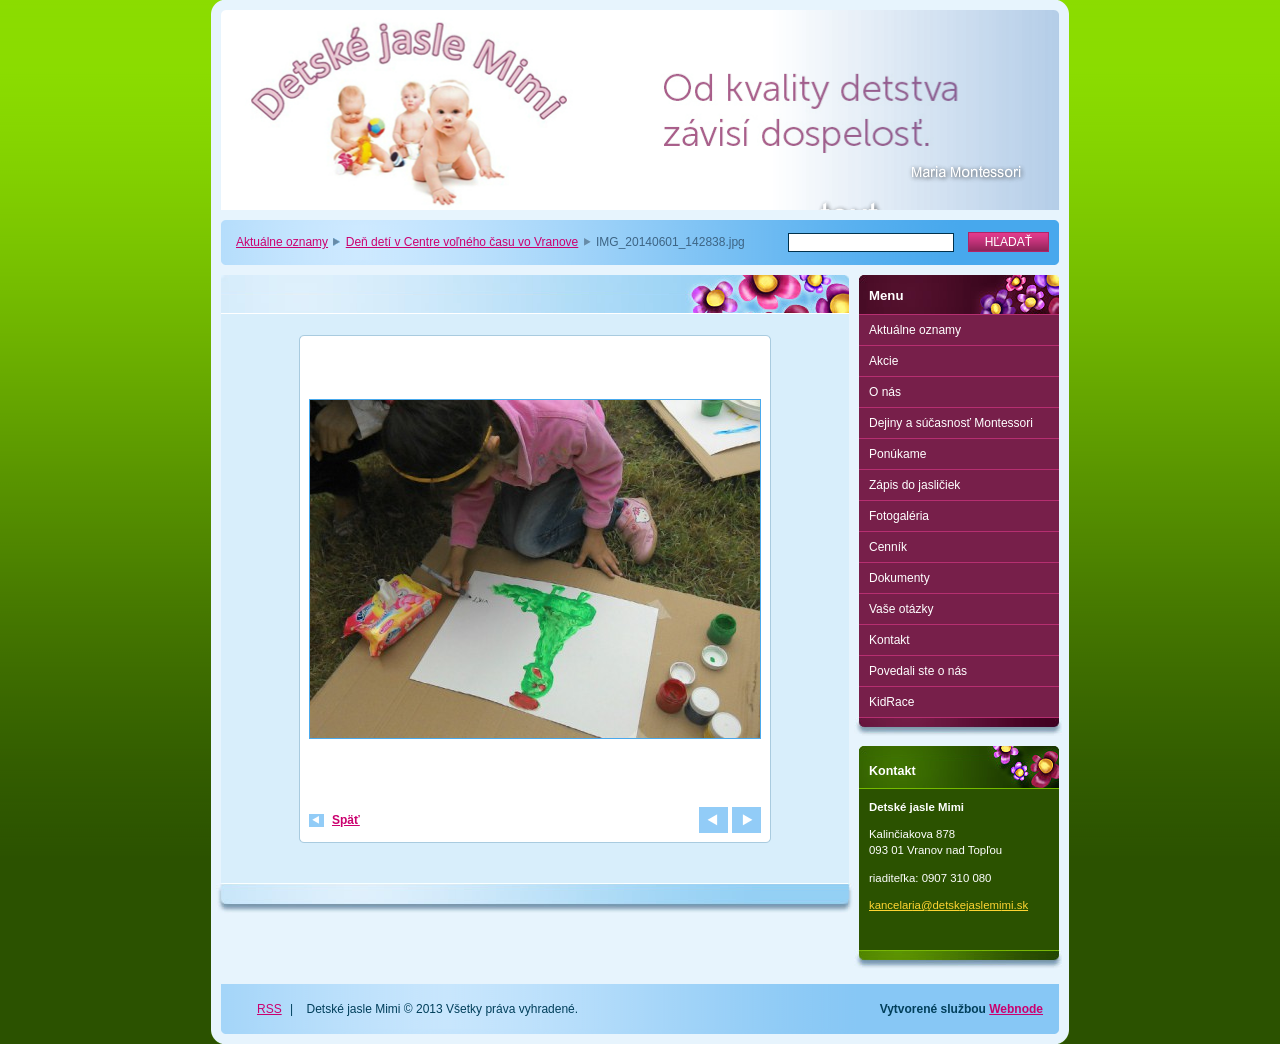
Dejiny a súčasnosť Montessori (951, 423)
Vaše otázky (901, 609)
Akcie (883, 361)
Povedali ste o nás (918, 671)
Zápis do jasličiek (914, 485)
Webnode (1016, 1009)
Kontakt (889, 640)
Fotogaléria (899, 516)
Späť (346, 820)
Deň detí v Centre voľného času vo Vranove (462, 242)
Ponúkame (897, 454)
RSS (269, 1009)
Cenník (888, 547)
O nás (885, 392)
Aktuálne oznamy (282, 242)
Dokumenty (899, 578)
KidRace (891, 702)
